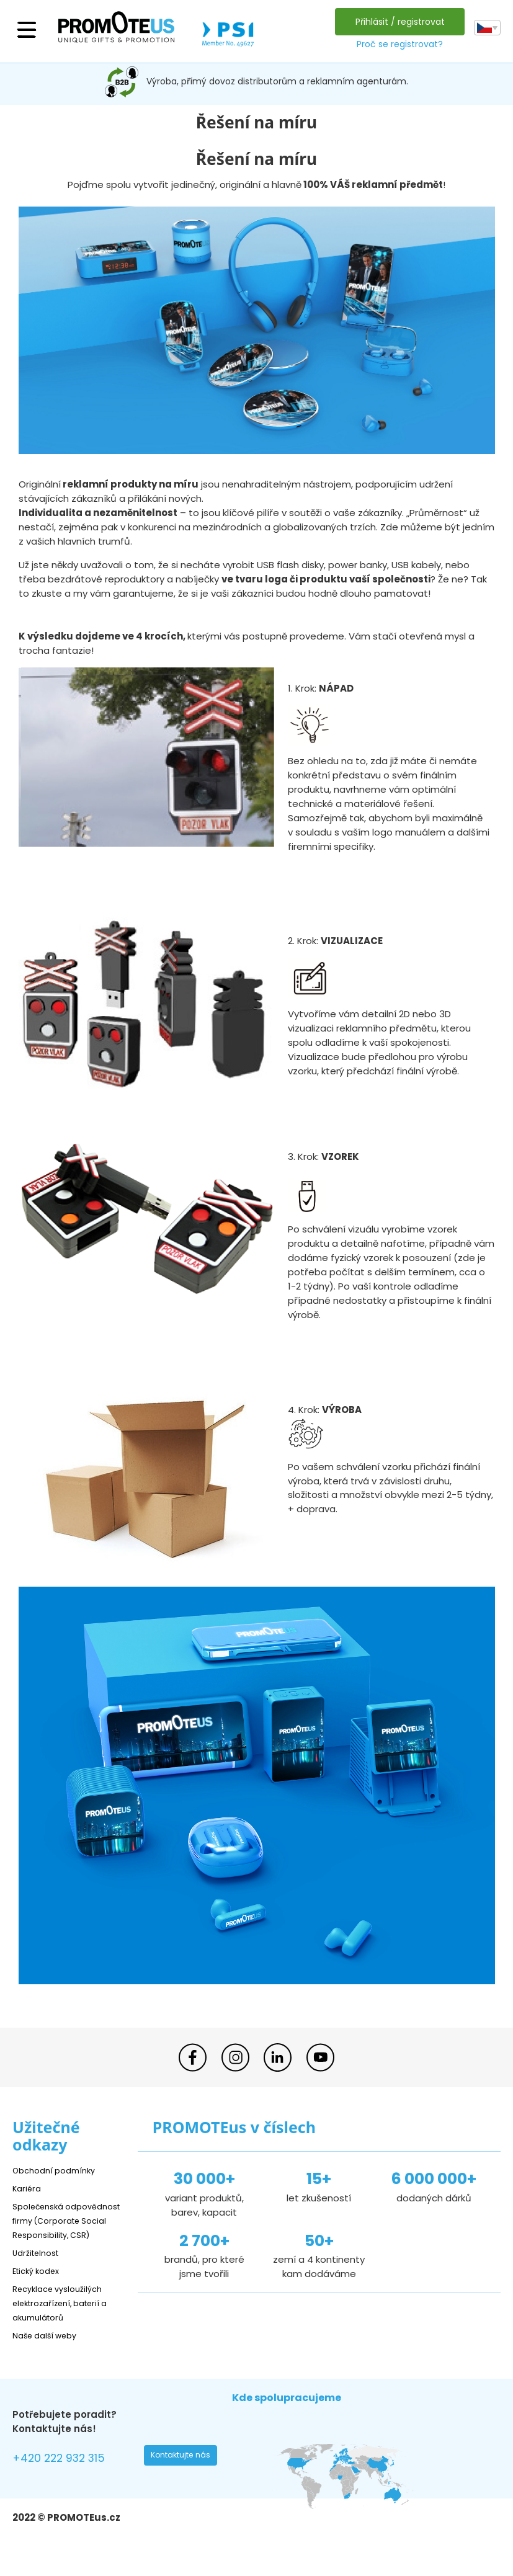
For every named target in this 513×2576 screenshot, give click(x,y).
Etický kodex (40, 2284)
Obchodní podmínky (58, 2170)
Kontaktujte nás (185, 2473)
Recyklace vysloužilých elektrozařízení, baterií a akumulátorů (68, 2317)
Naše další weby (49, 2349)
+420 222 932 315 (67, 2474)
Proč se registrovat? (396, 44)
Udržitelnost (40, 2266)
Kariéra (28, 2188)
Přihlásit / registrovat (396, 22)
